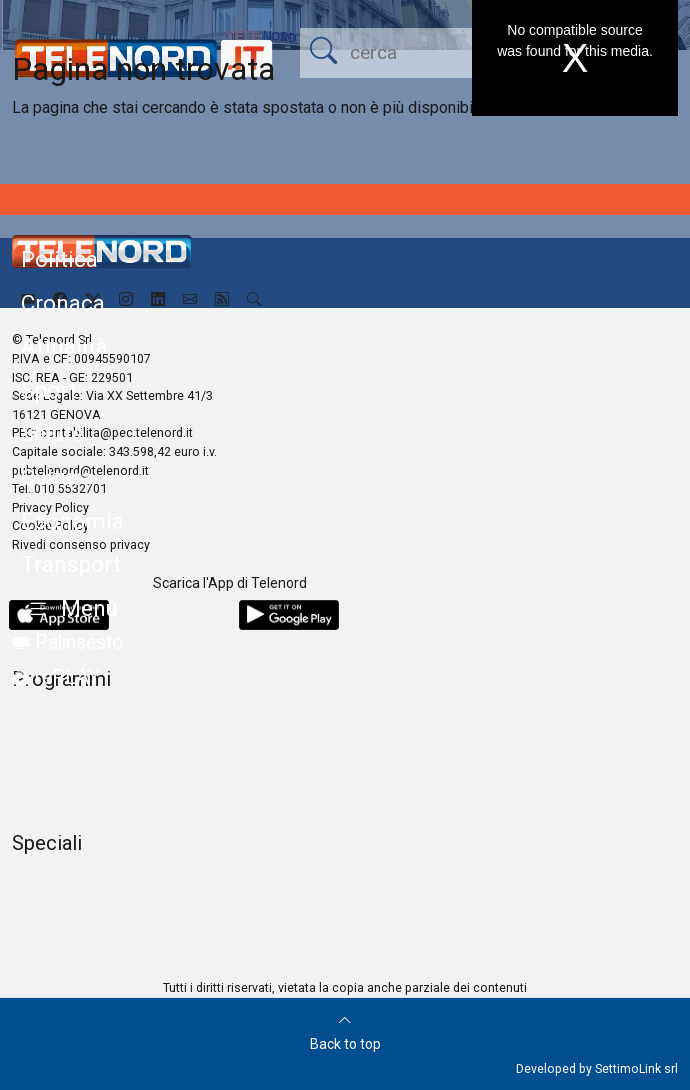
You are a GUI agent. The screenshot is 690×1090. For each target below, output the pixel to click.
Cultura (57, 477)
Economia (72, 521)
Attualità (64, 346)
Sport (49, 390)
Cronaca (63, 303)
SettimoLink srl (636, 1068)
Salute (52, 433)
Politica (59, 259)
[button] (69, 609)
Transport (71, 564)
